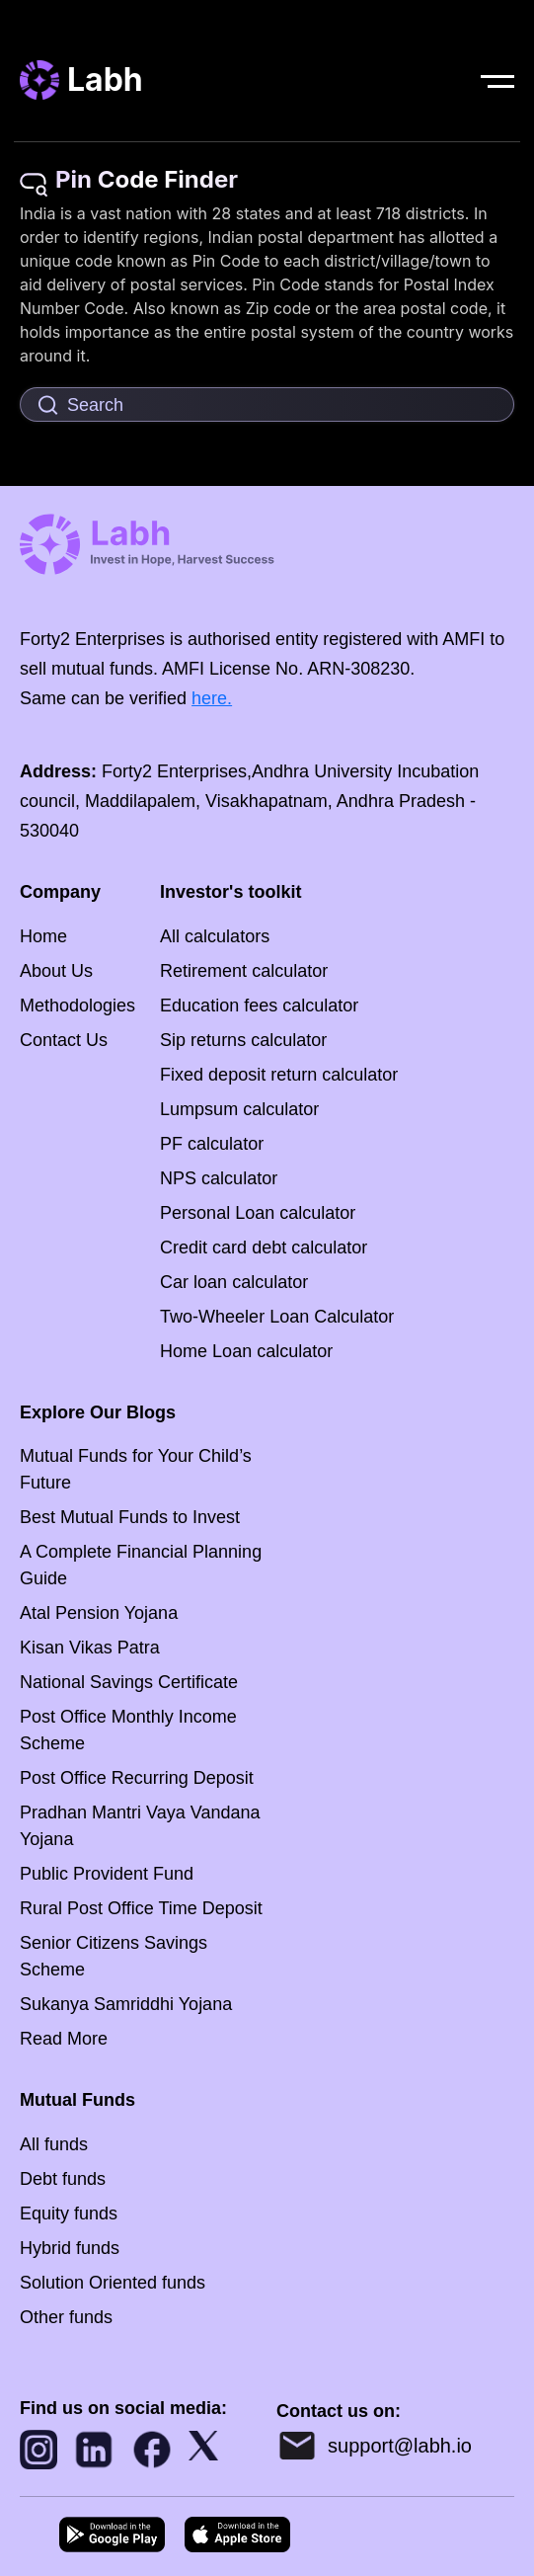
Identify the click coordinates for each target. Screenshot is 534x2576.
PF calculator (212, 1144)
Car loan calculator (234, 1282)
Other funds (66, 2317)
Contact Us (64, 1040)
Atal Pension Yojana (99, 1613)
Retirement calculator (244, 971)
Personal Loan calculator (257, 1213)
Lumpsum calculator (239, 1109)
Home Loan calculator (246, 1351)
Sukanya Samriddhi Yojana (126, 2004)
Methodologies (77, 1005)
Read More (64, 2039)
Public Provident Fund (106, 1874)
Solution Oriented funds (112, 2283)
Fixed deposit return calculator (279, 1075)
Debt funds (63, 2179)
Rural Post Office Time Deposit (141, 1908)
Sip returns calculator (243, 1040)
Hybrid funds (69, 2248)
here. (211, 698)
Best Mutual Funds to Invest (130, 1517)
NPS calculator (218, 1178)
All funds (54, 2144)
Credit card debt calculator (263, 1247)
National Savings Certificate (129, 1682)
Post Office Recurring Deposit (137, 1778)
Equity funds (68, 2213)
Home (43, 936)
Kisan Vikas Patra (90, 1647)
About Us (56, 971)
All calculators (214, 936)
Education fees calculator (259, 1005)
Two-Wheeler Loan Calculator (277, 1317)
